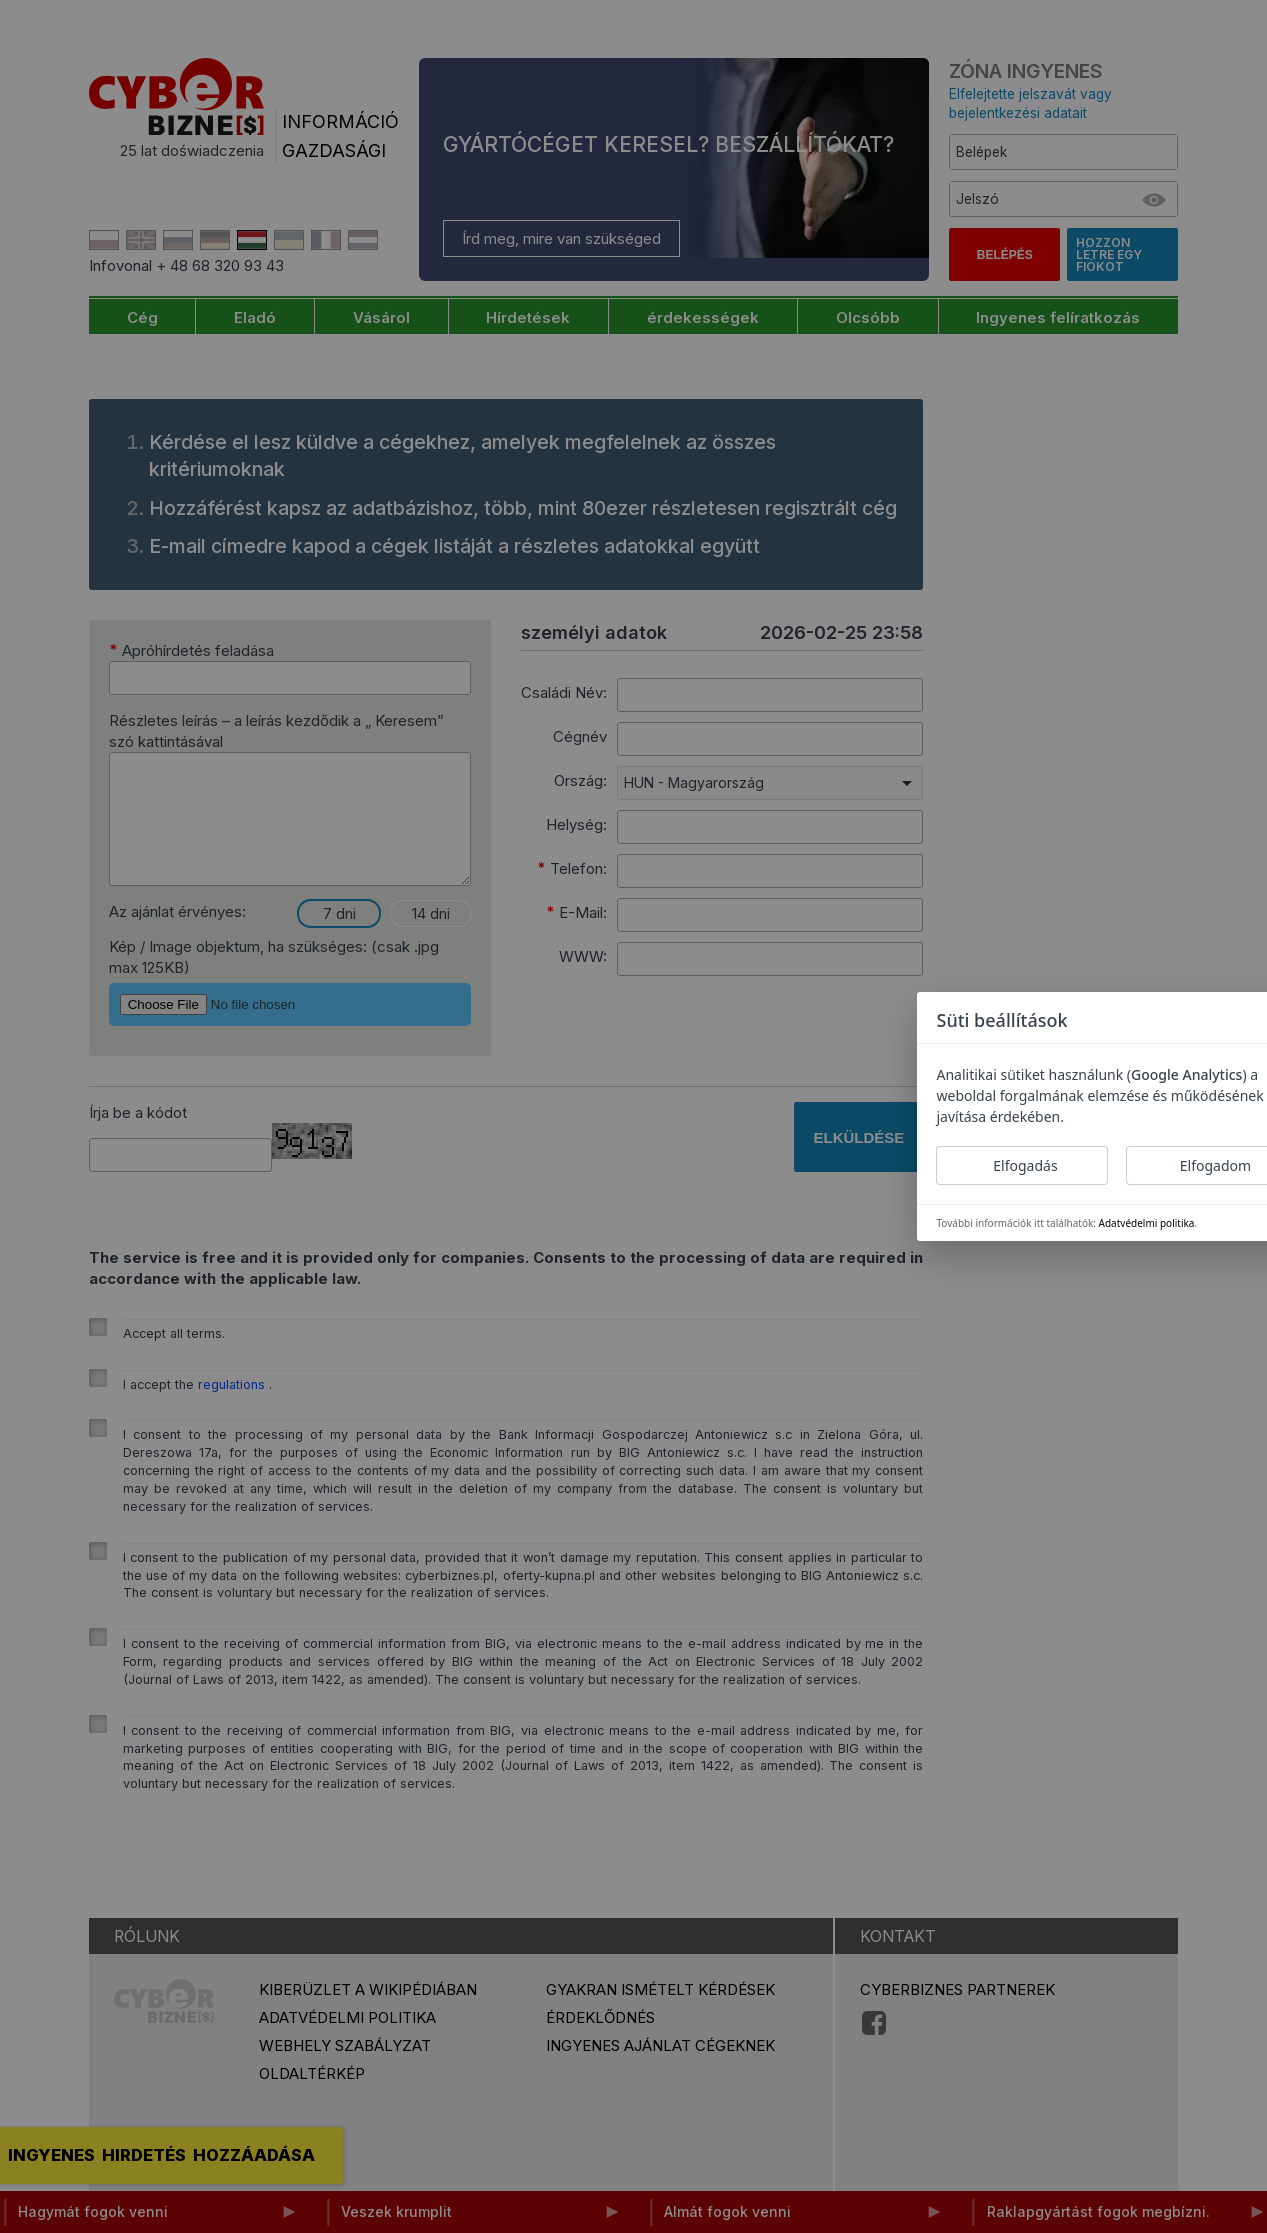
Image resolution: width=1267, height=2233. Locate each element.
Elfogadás (1025, 1165)
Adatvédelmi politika (1147, 1223)
